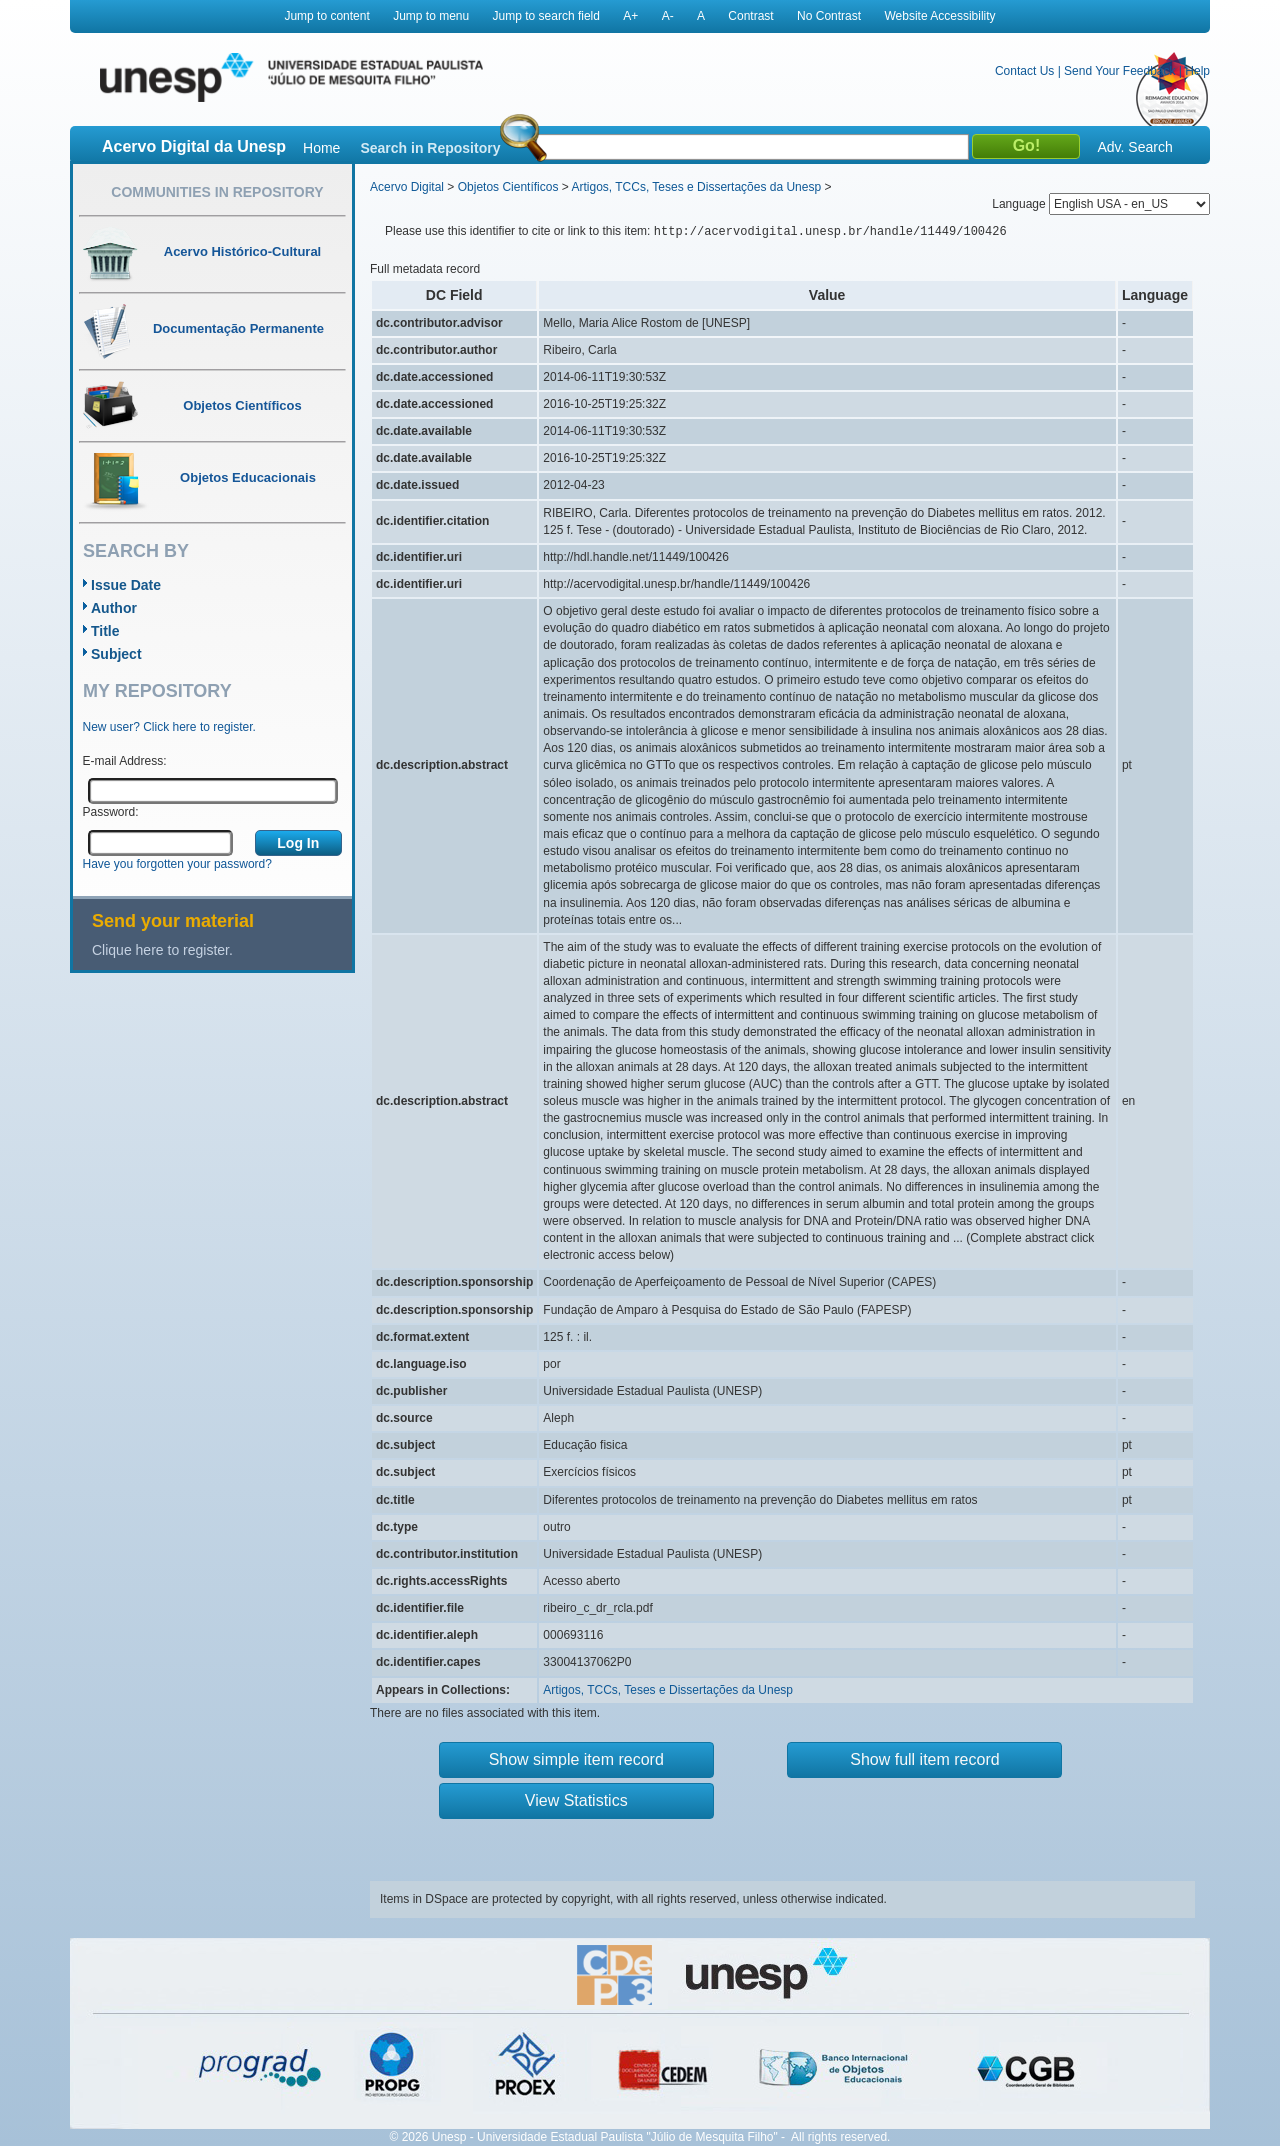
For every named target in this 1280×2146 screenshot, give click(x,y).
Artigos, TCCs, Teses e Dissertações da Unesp (696, 187)
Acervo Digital (407, 187)
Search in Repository (430, 148)
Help (1197, 71)
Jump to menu (431, 16)
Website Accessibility (939, 16)
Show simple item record (576, 1759)
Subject (116, 654)
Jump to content (326, 16)
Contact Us (1024, 71)
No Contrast (829, 16)
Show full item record (924, 1759)
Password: (111, 812)
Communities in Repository (217, 192)
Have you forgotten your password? (177, 864)
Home (321, 148)
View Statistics (576, 1800)
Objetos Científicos (508, 187)
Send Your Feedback (1119, 71)
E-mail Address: (125, 761)
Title (105, 631)
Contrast (750, 16)
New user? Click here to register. (169, 727)
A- (668, 16)
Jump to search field (546, 16)
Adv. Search (1134, 147)
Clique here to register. (162, 950)
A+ (630, 16)
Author (114, 608)
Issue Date (126, 585)
